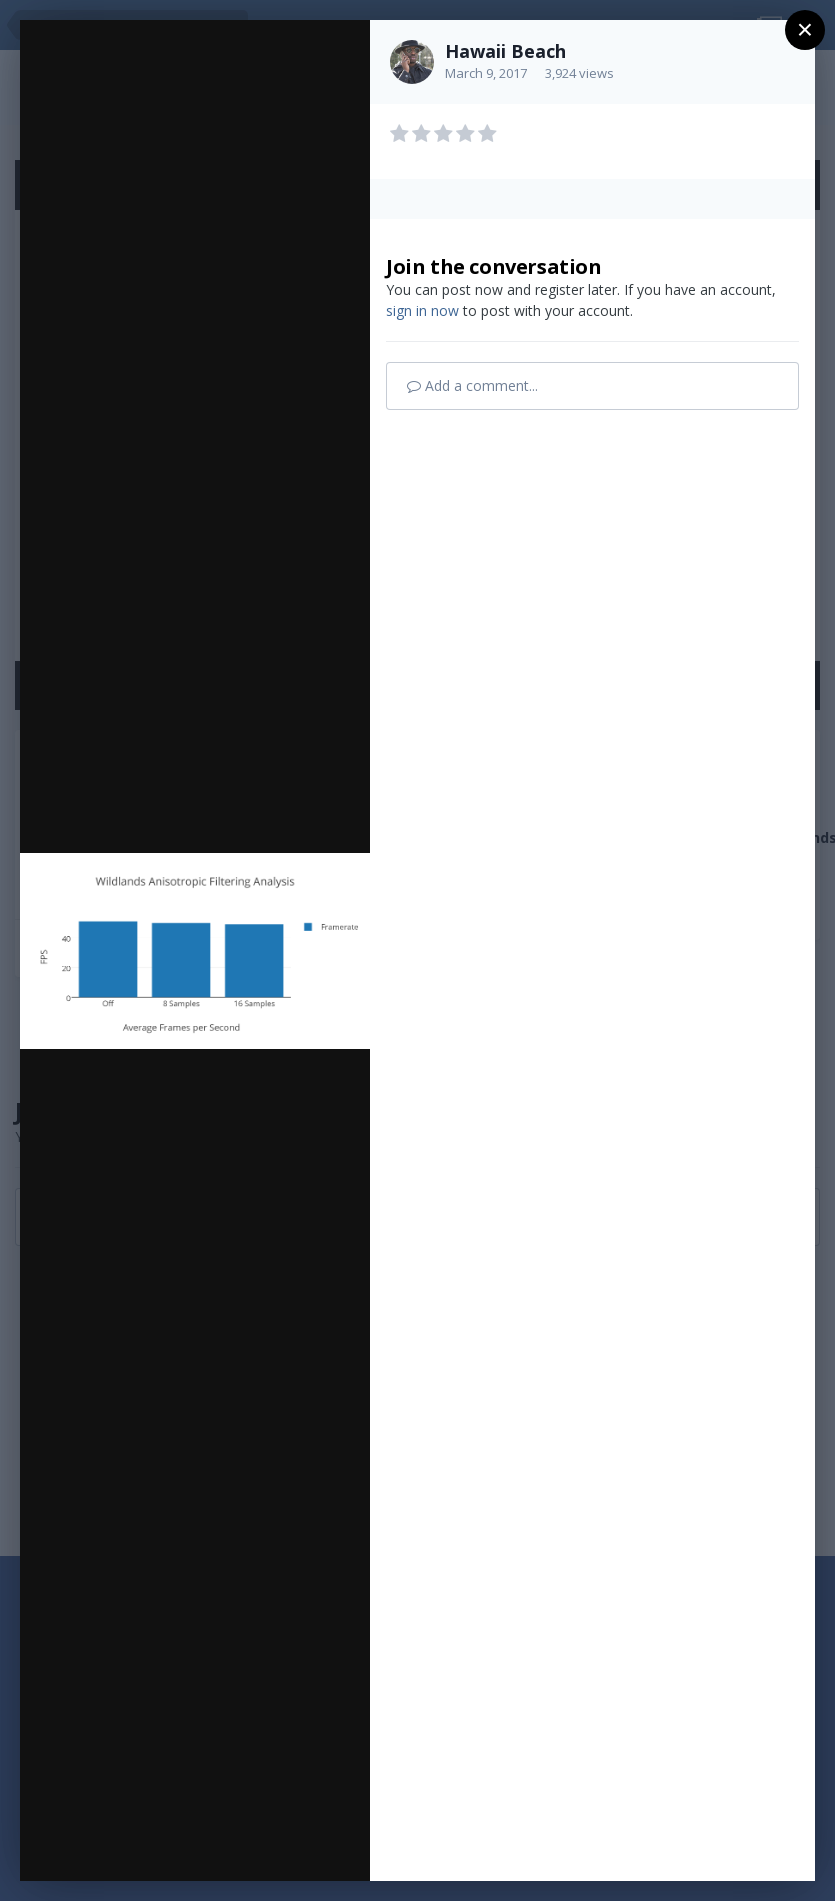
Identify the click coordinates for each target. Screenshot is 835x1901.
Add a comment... (472, 385)
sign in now (422, 310)
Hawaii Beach (505, 51)
